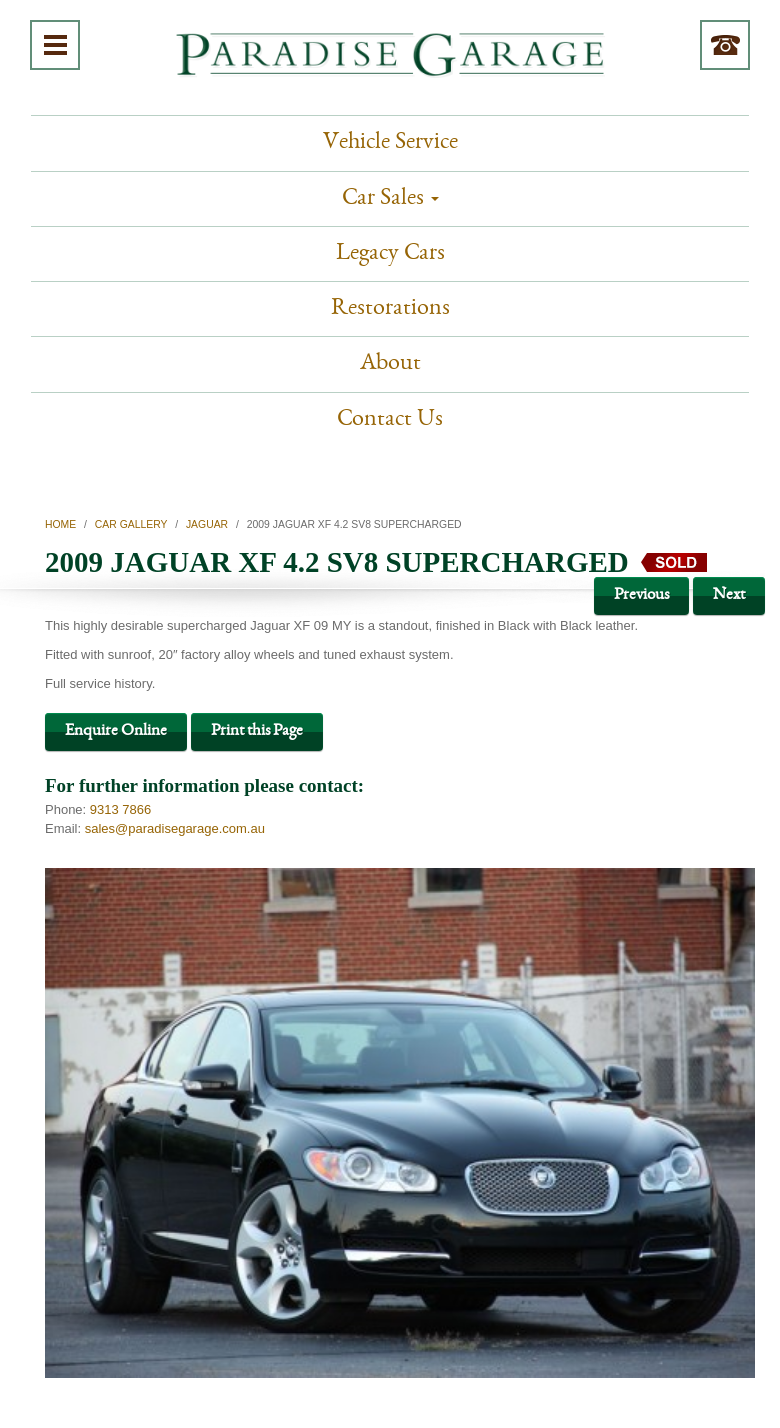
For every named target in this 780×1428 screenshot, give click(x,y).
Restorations (390, 309)
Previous (641, 595)
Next (729, 595)
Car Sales (390, 199)
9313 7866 (120, 809)
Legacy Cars (390, 254)
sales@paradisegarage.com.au (175, 828)
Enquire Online (116, 731)
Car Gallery (131, 524)
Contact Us (390, 420)
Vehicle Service (390, 143)
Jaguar (207, 524)
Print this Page (257, 731)
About (390, 364)
